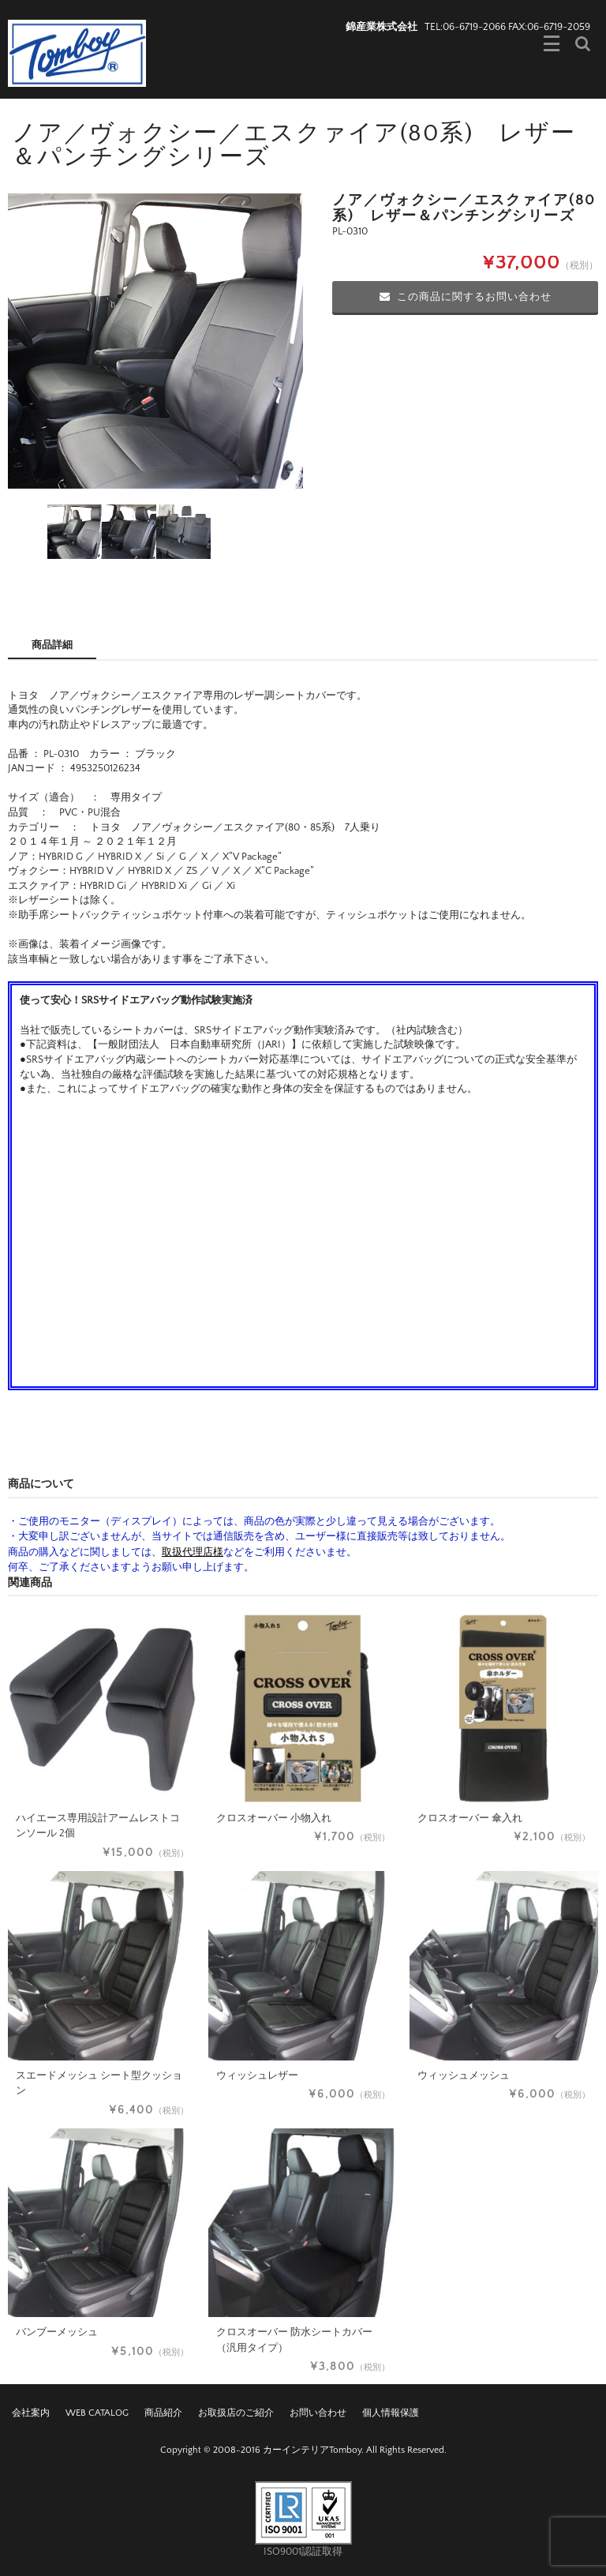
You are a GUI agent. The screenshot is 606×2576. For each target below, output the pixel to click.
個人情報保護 (390, 2413)
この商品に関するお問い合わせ (466, 296)
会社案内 (31, 2413)
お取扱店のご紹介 (236, 2413)
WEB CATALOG (97, 2413)
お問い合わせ (318, 2413)
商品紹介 (163, 2413)
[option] (155, 341)
